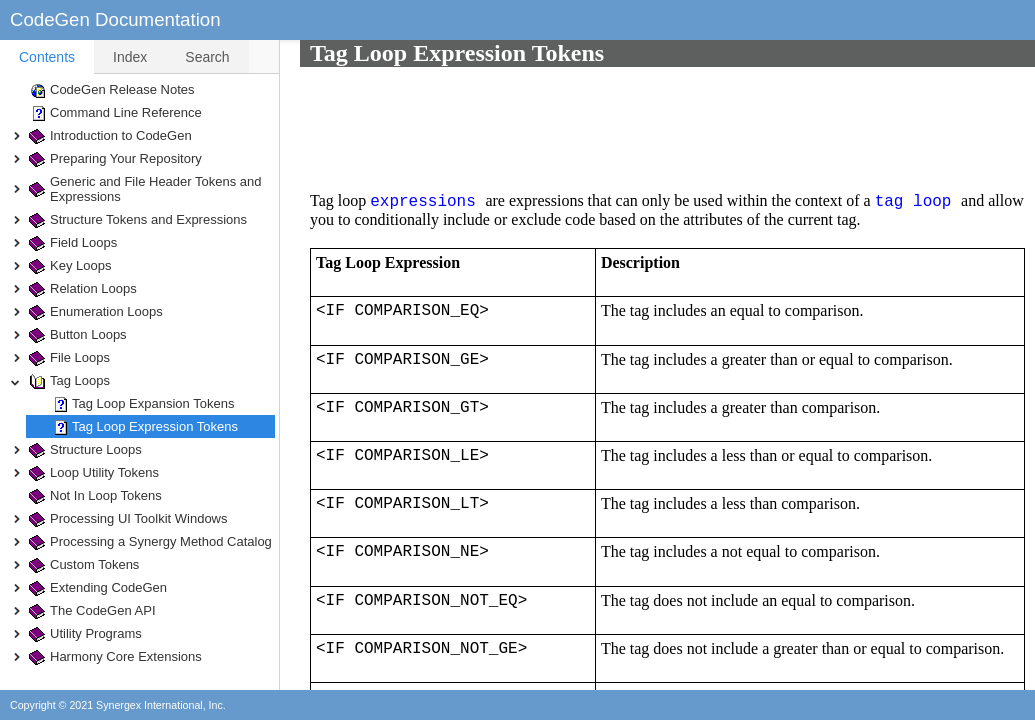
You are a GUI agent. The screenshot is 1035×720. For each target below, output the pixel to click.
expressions (407, 94)
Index (130, 57)
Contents (47, 57)
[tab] (47, 57)
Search (207, 57)
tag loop (893, 94)
